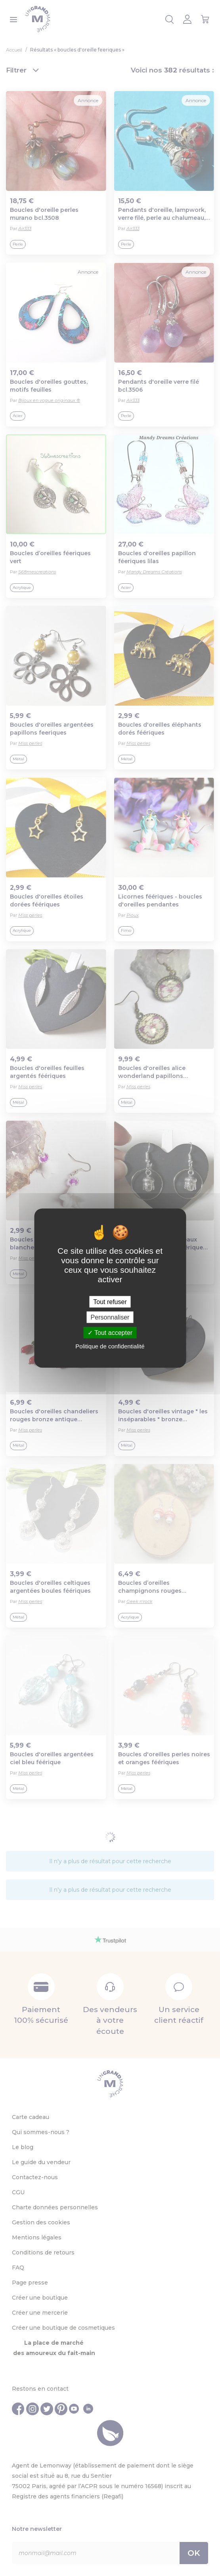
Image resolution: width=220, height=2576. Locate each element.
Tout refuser (109, 1301)
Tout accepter (110, 1332)
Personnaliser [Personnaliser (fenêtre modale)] (110, 1317)
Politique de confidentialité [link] (109, 1346)
